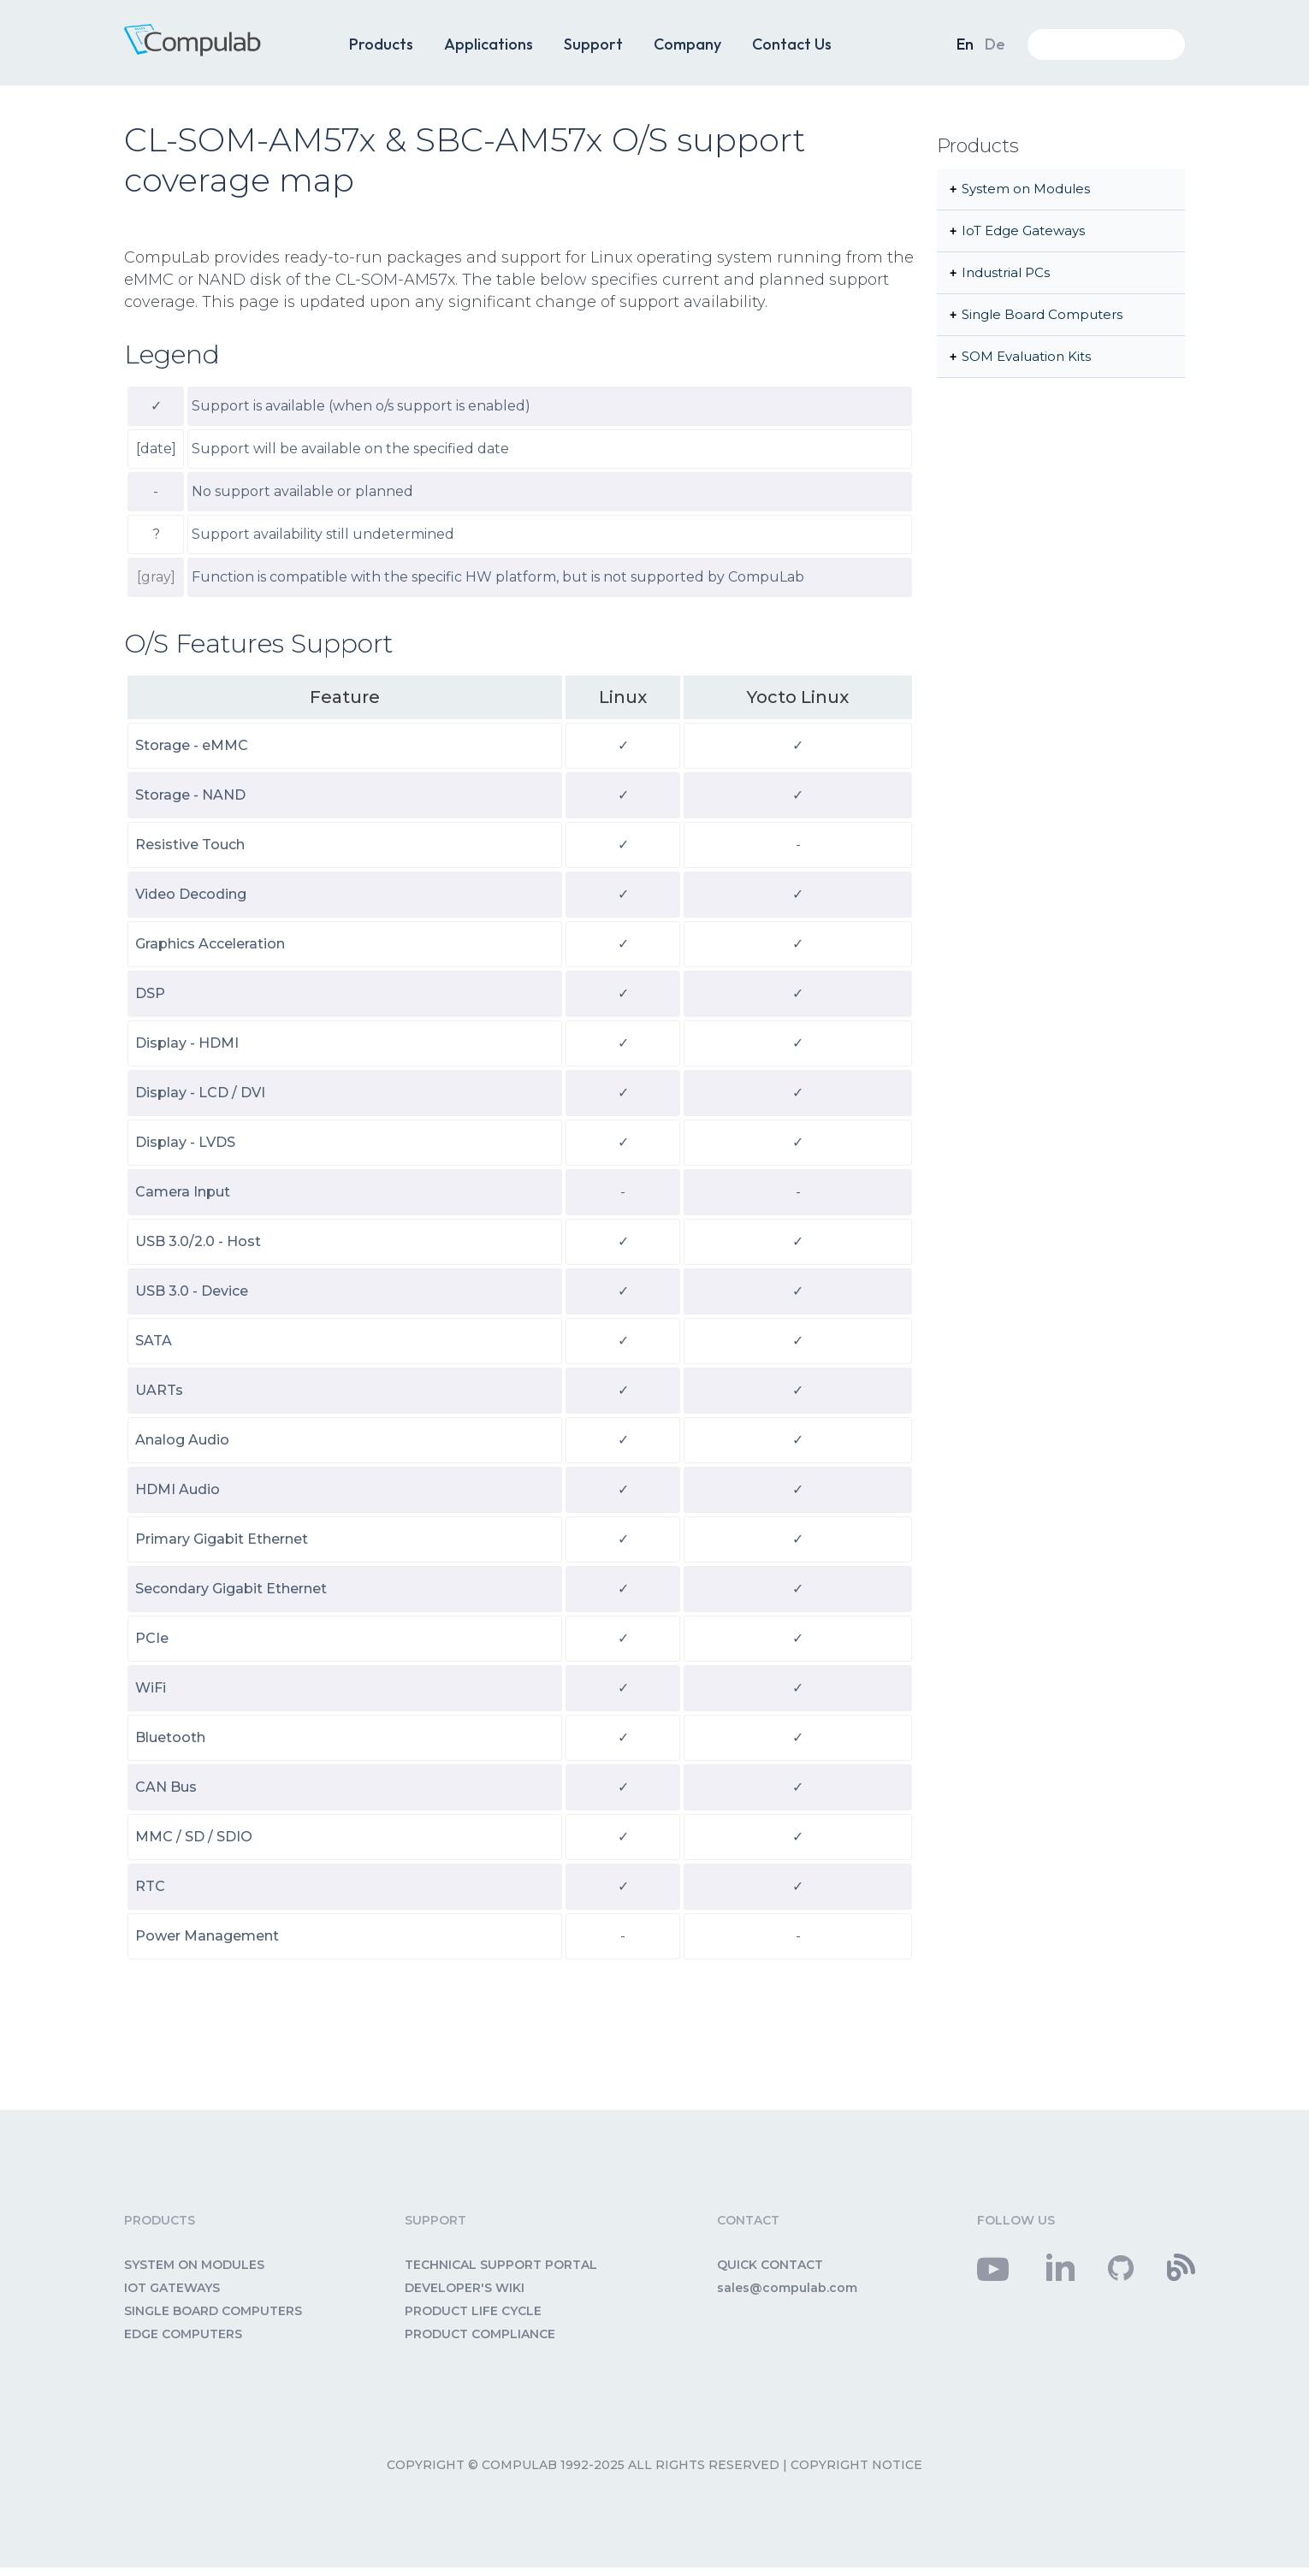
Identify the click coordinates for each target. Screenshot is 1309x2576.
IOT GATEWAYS (172, 2287)
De (995, 44)
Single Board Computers (1042, 314)
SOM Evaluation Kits (1026, 356)
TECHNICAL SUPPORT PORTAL (501, 2264)
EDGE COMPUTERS (183, 2334)
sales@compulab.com (787, 2287)
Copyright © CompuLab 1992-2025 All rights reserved (583, 2465)
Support (593, 44)
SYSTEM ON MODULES (194, 2264)
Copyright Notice (856, 2465)
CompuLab (218, 49)
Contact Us (792, 44)
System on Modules (1026, 188)
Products (381, 44)
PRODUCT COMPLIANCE (480, 2334)
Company (687, 44)
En (965, 44)
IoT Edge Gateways (1023, 230)
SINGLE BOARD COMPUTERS (213, 2311)
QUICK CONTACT (770, 2264)
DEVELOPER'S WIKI (464, 2287)
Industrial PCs (1006, 272)
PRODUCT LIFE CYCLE (473, 2311)
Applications (488, 44)
